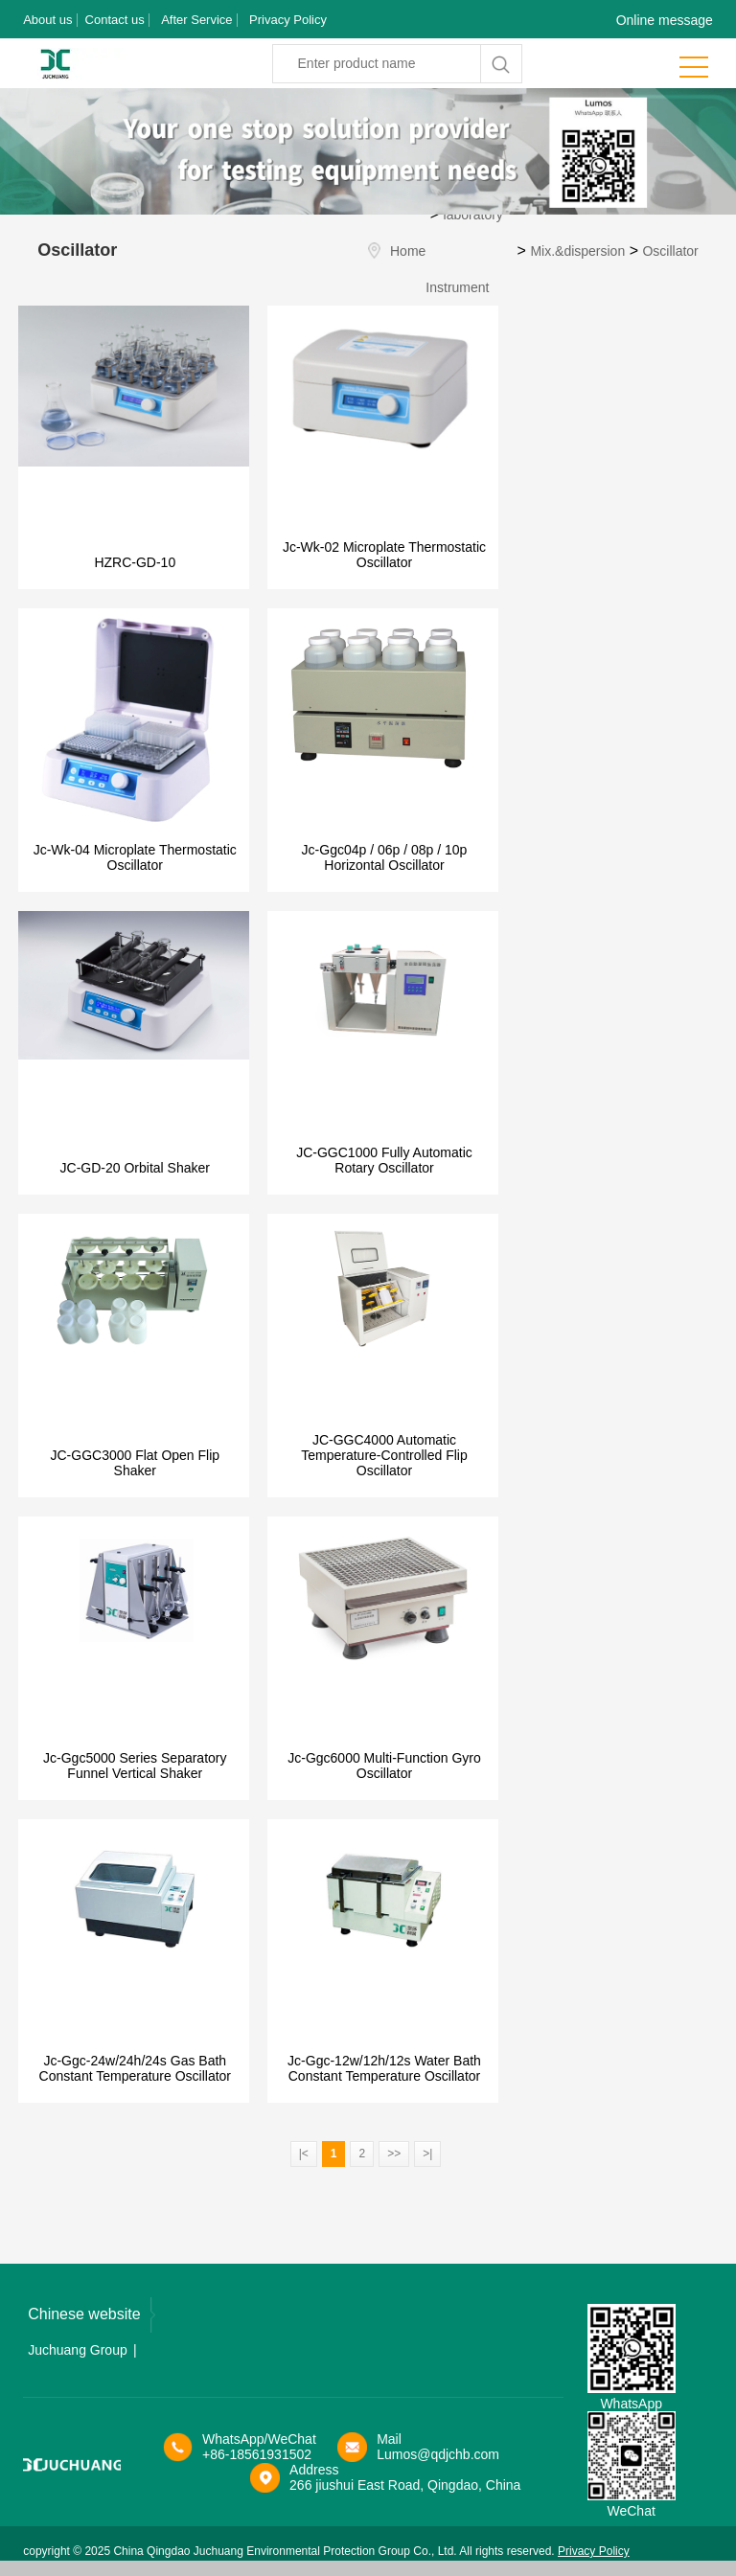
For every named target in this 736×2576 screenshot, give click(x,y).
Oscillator (670, 251)
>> (394, 2153)
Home (408, 251)
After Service (196, 19)
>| (427, 2153)
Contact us (115, 19)
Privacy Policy (288, 19)
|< (304, 2153)
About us (47, 19)
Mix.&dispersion (577, 251)
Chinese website (91, 2315)
